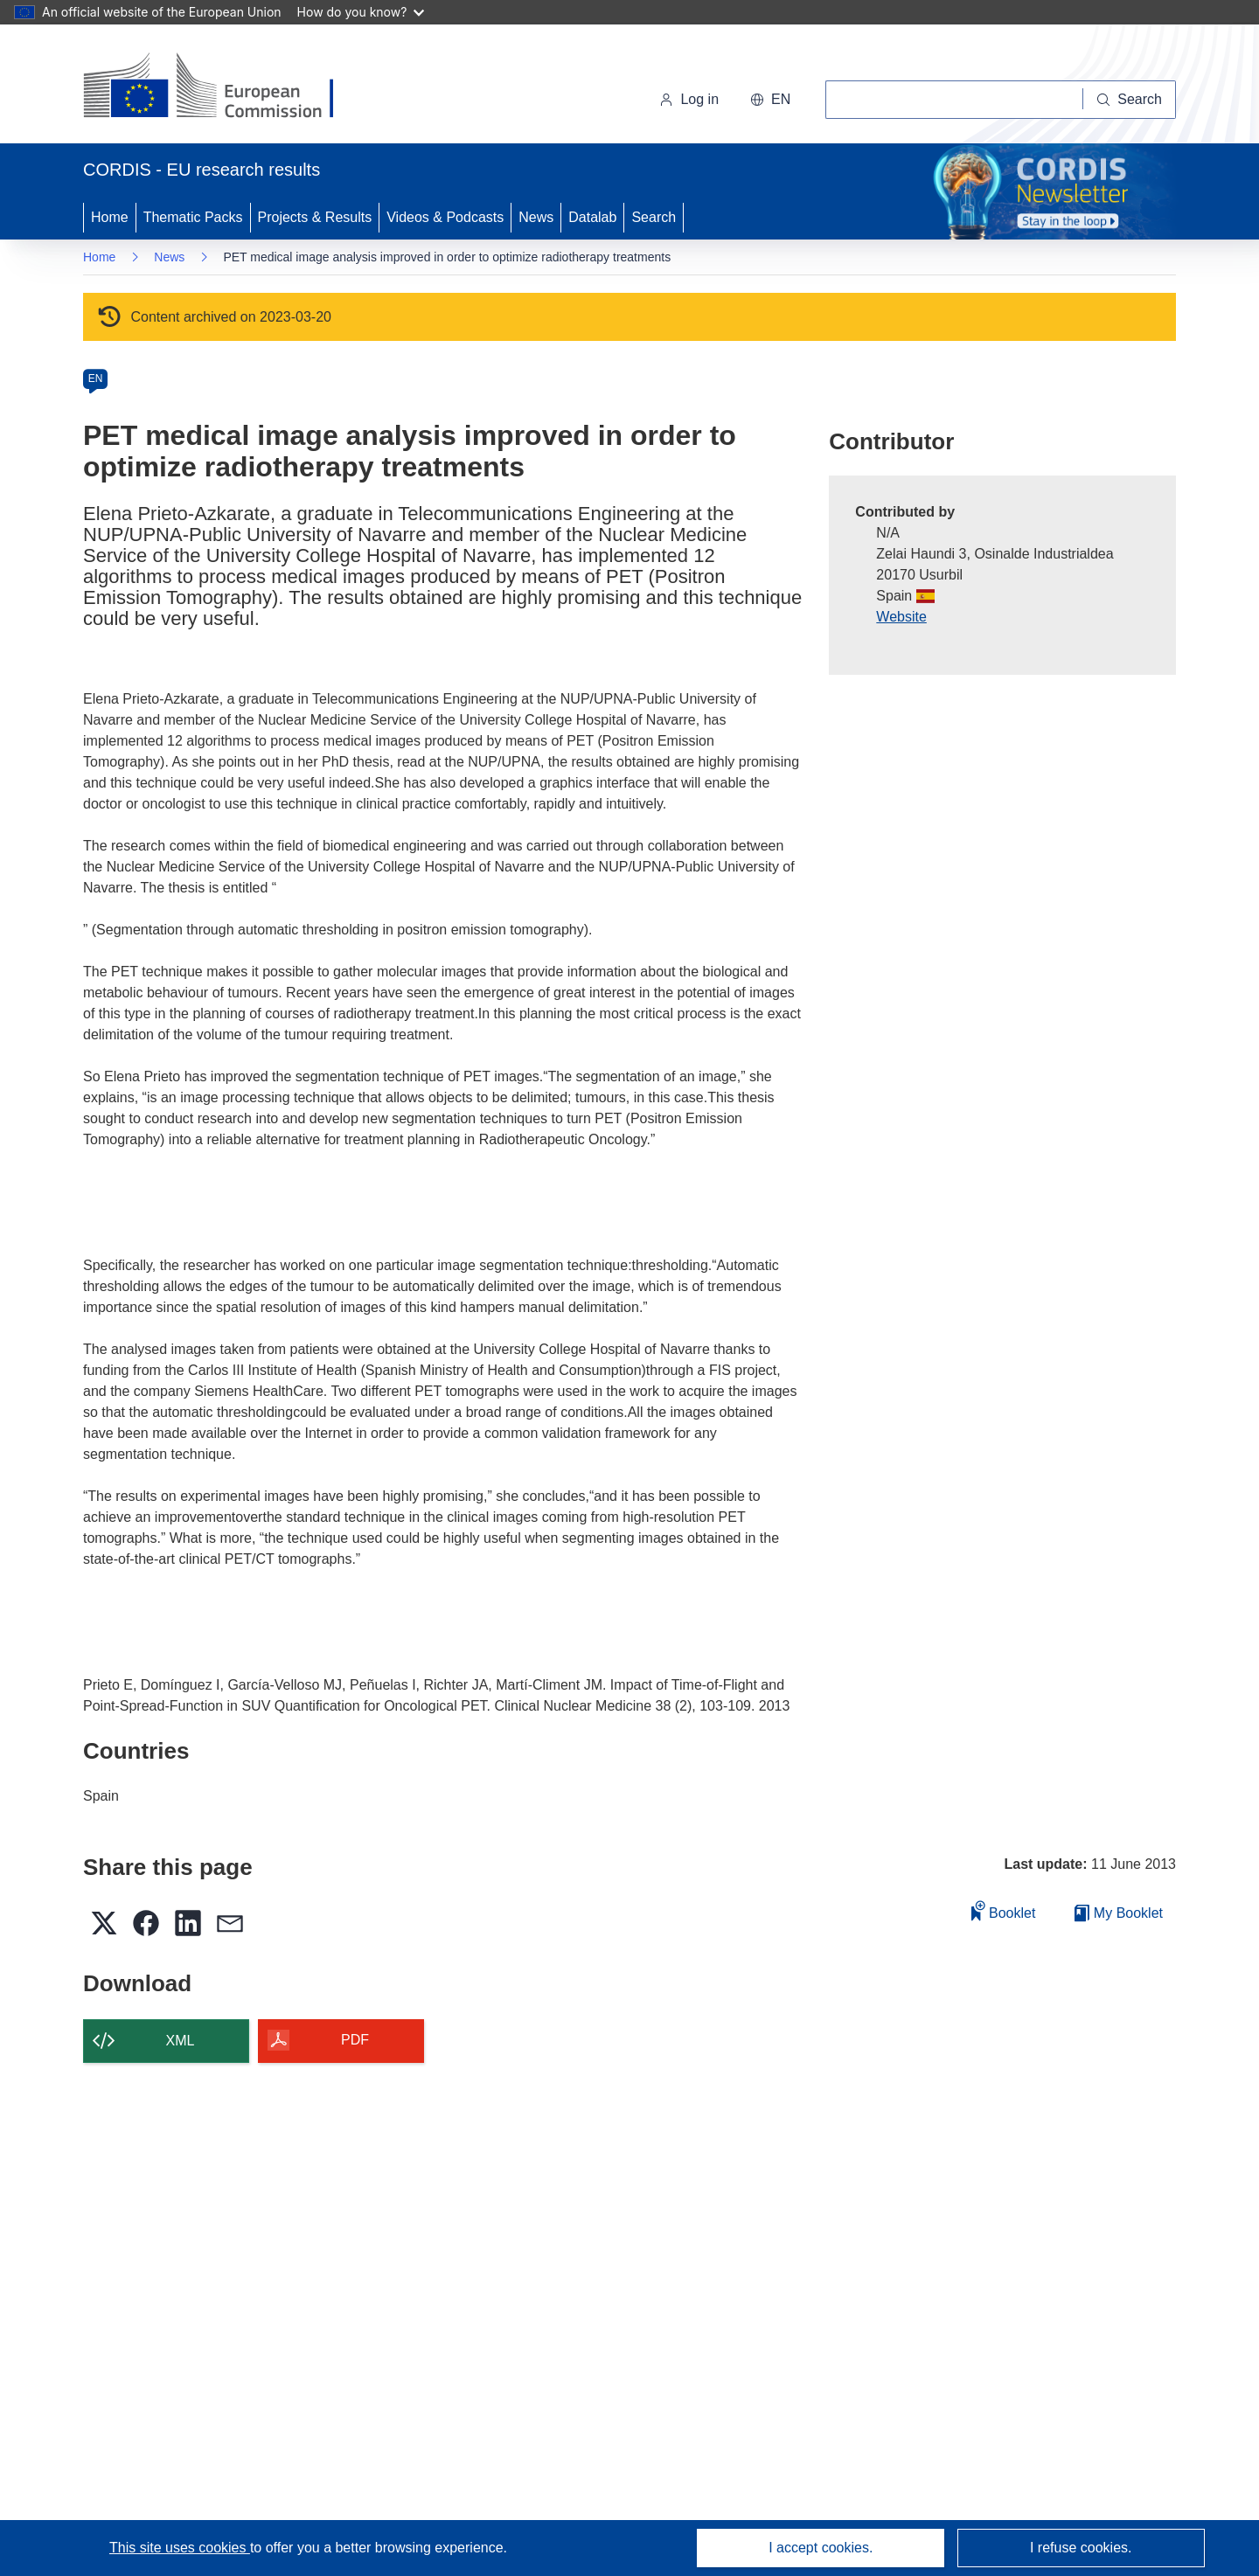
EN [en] (95, 378)
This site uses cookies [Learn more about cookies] (179, 2547)
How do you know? (361, 11)
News (535, 217)
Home (110, 217)
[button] (770, 99)
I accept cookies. (821, 2547)
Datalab (592, 217)
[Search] (1129, 99)
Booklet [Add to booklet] (1003, 1910)
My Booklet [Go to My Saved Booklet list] (1119, 1913)
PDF (355, 2039)
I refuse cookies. (1081, 2547)
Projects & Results (315, 217)
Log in (689, 99)
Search (653, 217)
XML (180, 2040)
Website (901, 616)
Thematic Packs (193, 217)
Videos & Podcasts (445, 217)
